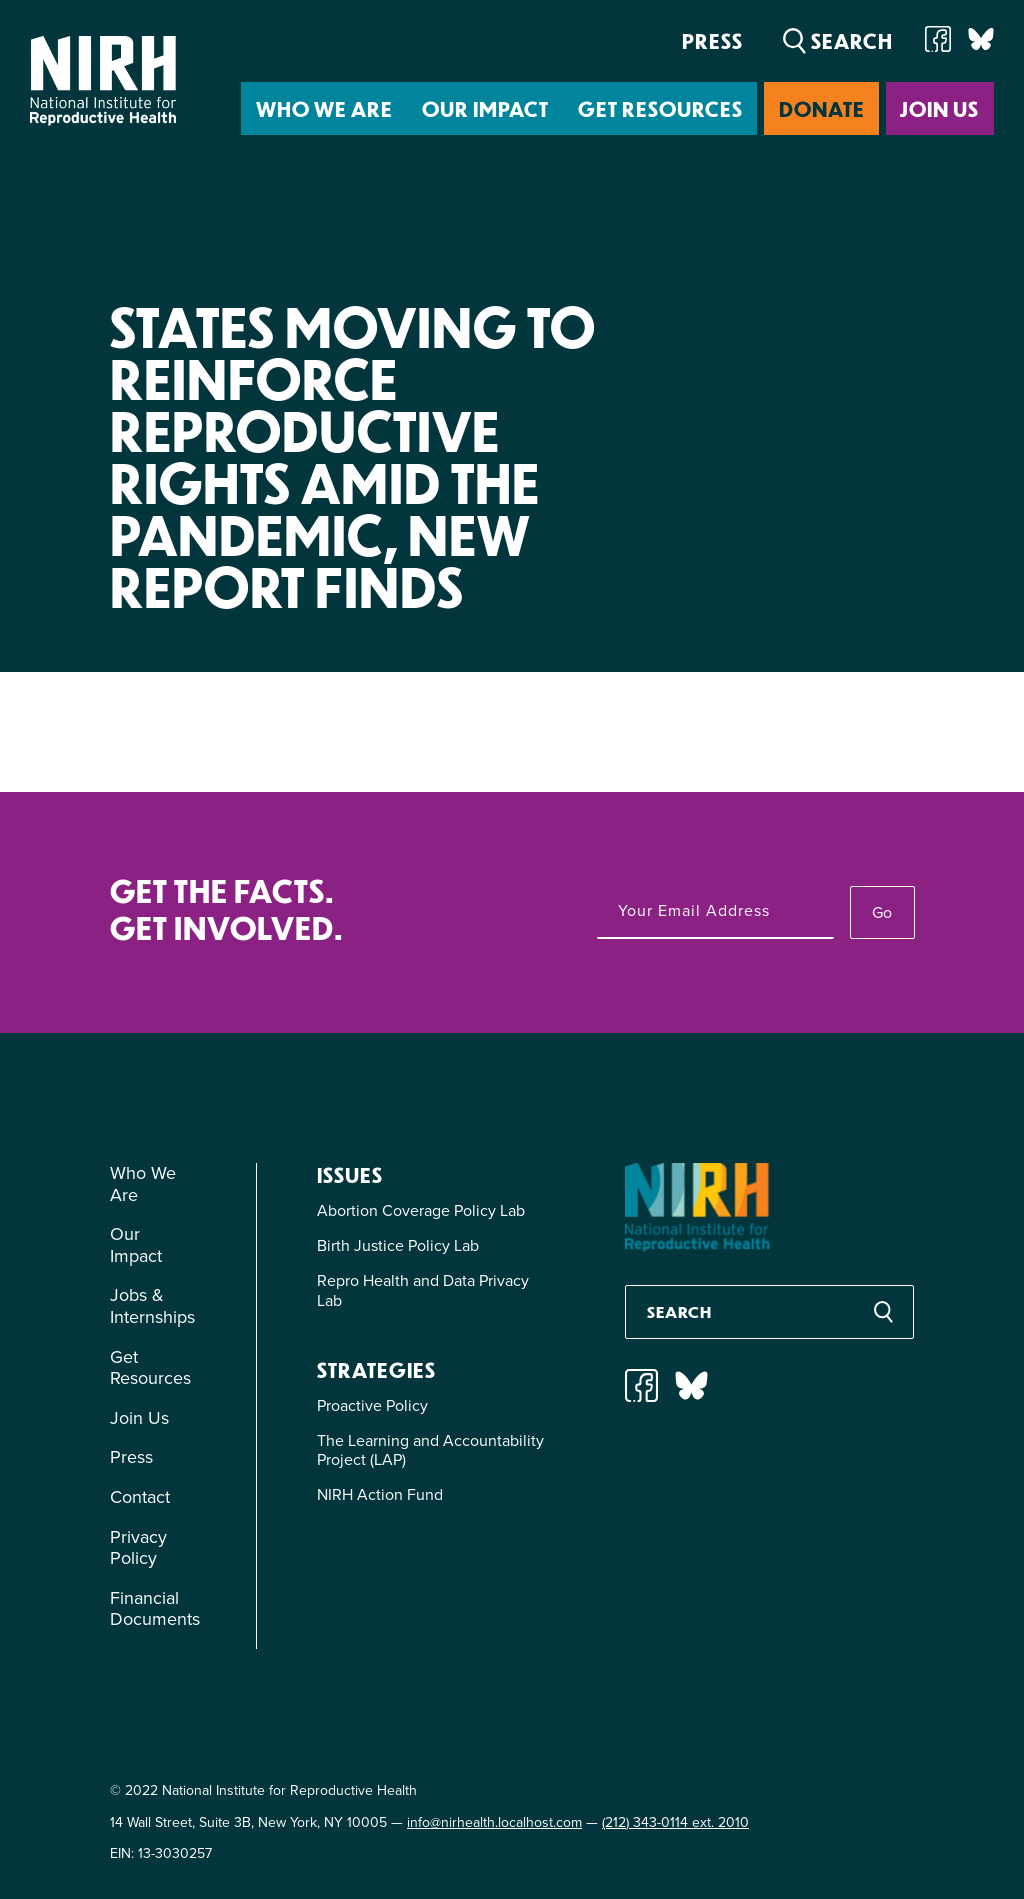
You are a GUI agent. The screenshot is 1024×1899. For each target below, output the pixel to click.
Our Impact (485, 108)
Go (882, 912)
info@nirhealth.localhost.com (494, 1822)
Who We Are (324, 108)
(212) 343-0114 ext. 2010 (675, 1822)
